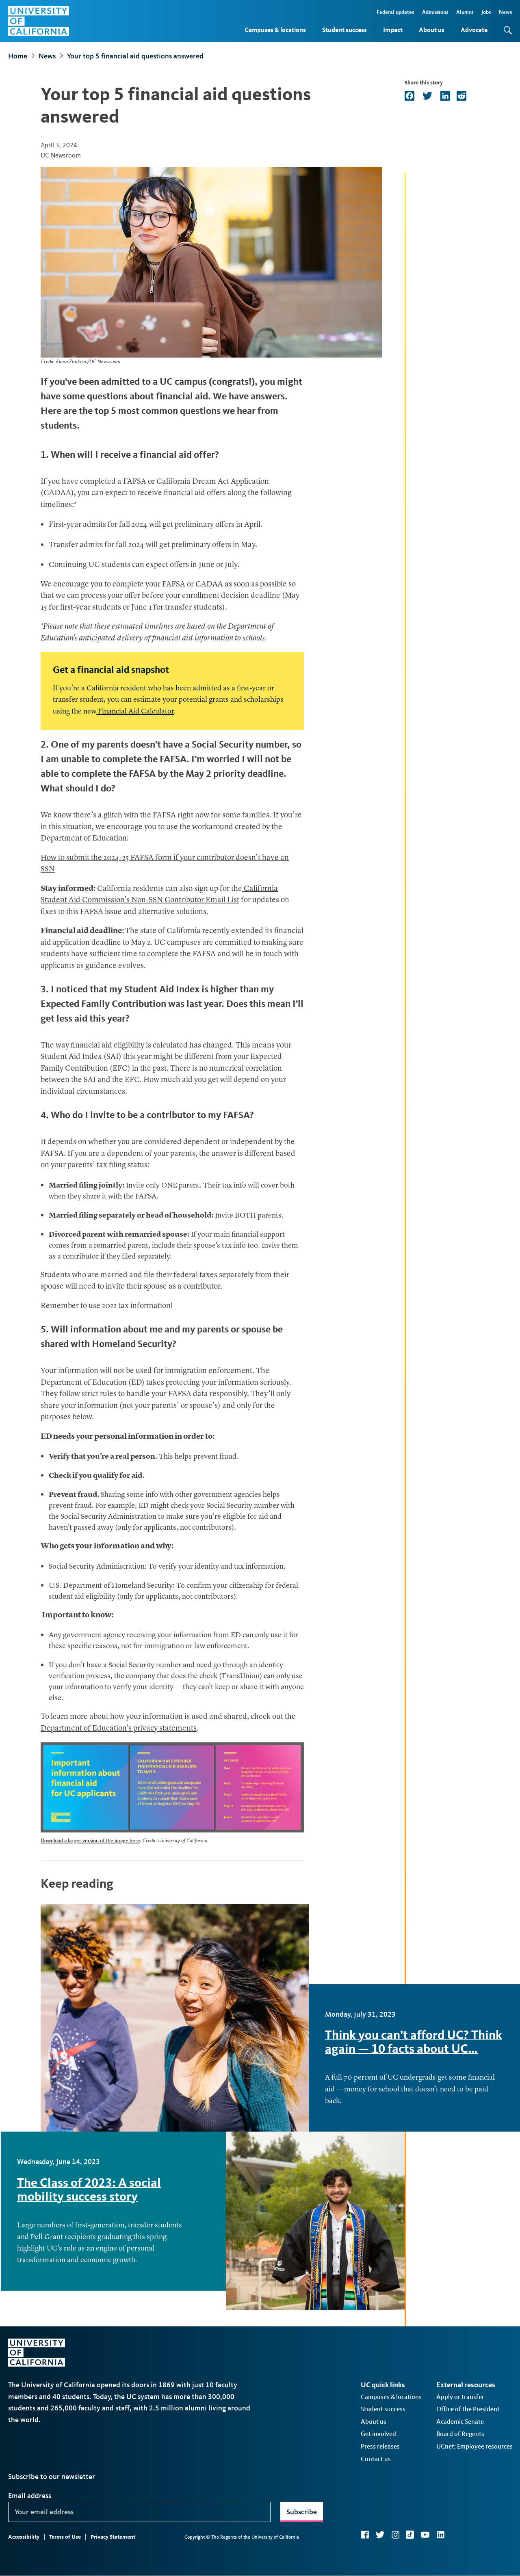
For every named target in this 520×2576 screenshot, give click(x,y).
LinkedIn (440, 2535)
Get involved (378, 2434)
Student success (344, 30)
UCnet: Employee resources (474, 2446)
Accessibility (23, 2536)
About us (431, 30)
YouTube (425, 2535)
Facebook (365, 2535)
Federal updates (395, 12)
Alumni (464, 12)
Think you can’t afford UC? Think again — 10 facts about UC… (413, 2041)
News (505, 12)
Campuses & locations (275, 30)
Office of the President (468, 2409)
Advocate (474, 30)
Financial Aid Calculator (135, 711)
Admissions (435, 12)
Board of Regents (460, 2434)
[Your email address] (139, 2512)
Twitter (380, 2535)
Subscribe (301, 2511)
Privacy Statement (113, 2536)
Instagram (395, 2535)
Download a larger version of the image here (90, 1840)
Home (17, 56)
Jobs (486, 12)
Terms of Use (65, 2536)
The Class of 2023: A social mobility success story (89, 2189)
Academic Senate (460, 2421)
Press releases (380, 2446)
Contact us (376, 2459)
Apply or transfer (460, 2397)
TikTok (410, 2535)
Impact (393, 30)
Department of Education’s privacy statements (119, 1729)
